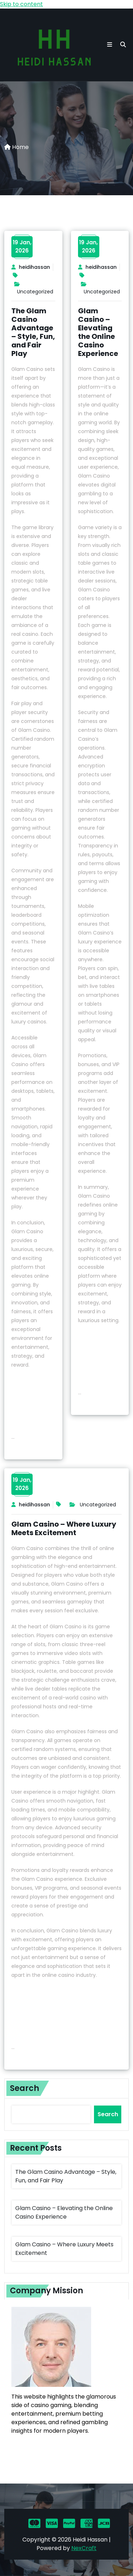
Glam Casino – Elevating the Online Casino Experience (98, 332)
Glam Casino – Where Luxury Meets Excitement (63, 1528)
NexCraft (83, 2548)
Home (16, 147)
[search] (123, 45)
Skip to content (21, 4)
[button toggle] (109, 44)
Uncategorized (35, 291)
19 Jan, (22, 246)
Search (24, 2088)
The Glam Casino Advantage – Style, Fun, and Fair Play (33, 332)
